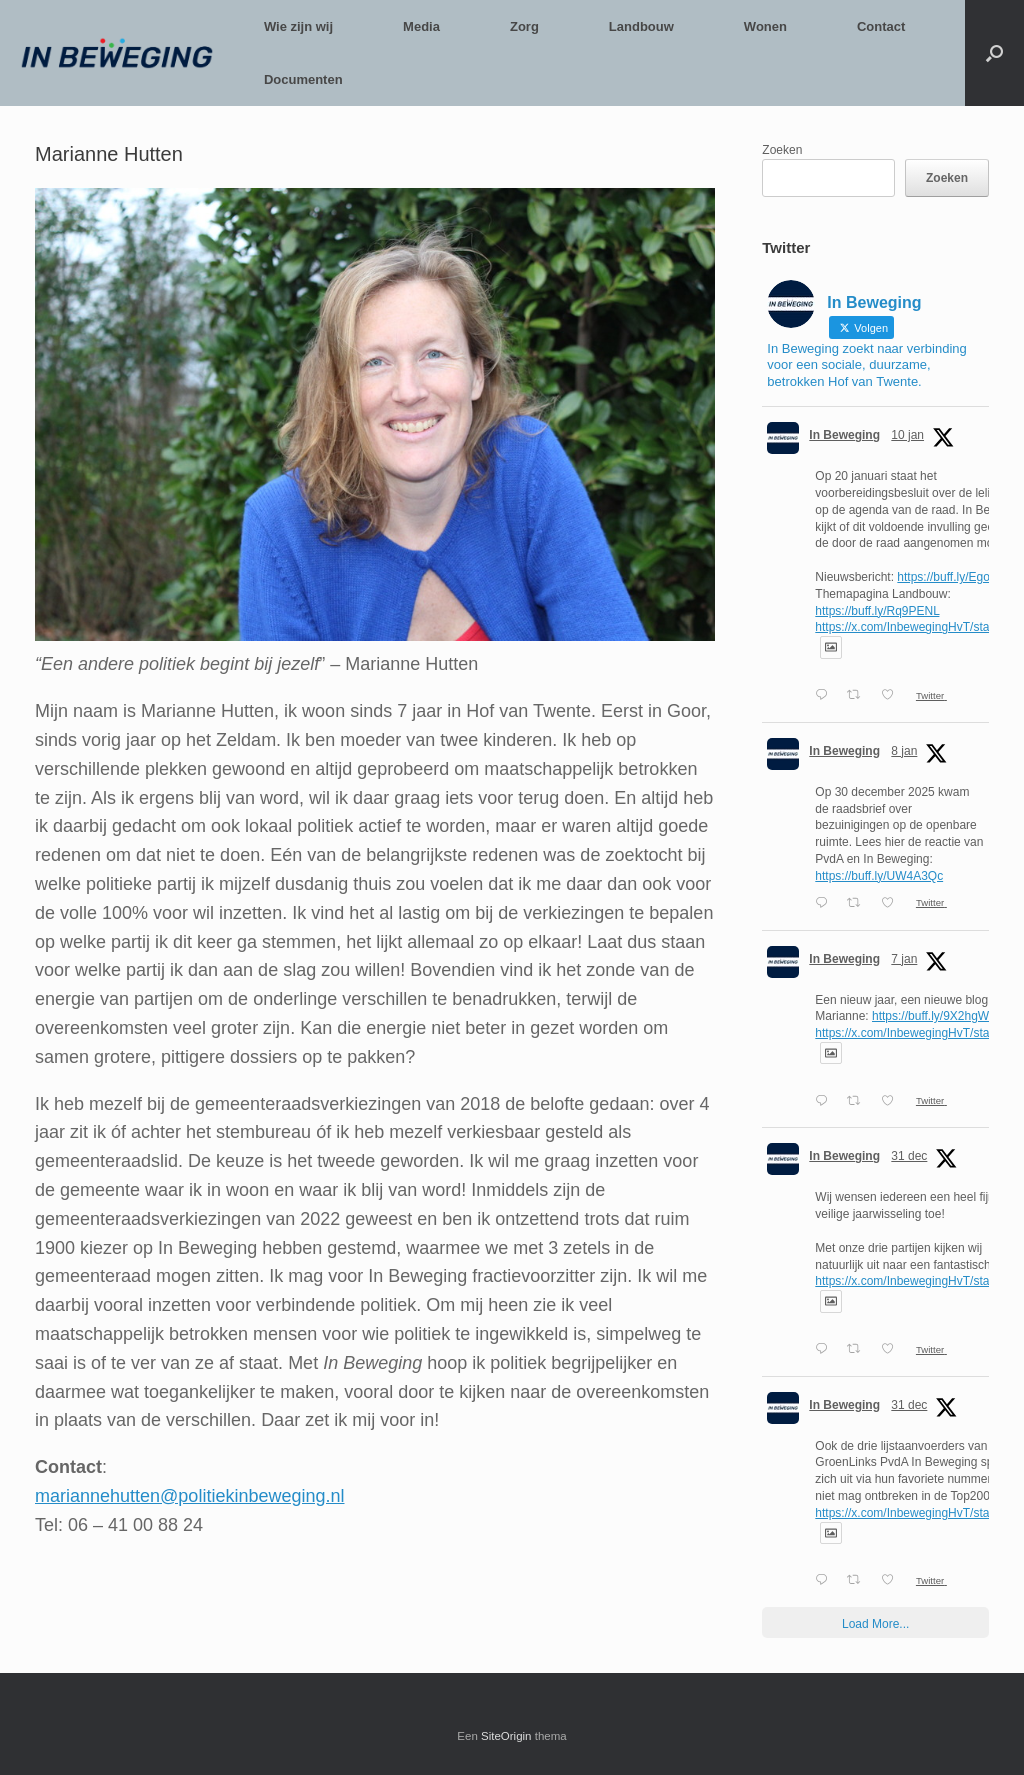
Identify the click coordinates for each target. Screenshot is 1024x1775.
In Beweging (844, 435)
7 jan (904, 959)
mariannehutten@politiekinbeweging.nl (189, 1496)
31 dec (909, 1156)
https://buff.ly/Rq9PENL (877, 611)
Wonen (765, 26)
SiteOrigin (506, 1736)
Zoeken (782, 150)
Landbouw (641, 26)
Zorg (524, 26)
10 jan (907, 435)
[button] (994, 53)
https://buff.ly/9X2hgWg (934, 1016)
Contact (881, 26)
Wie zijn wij (298, 26)
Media (421, 26)
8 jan (904, 751)
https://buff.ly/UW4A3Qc (879, 876)
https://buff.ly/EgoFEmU (960, 577)
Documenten (303, 79)
